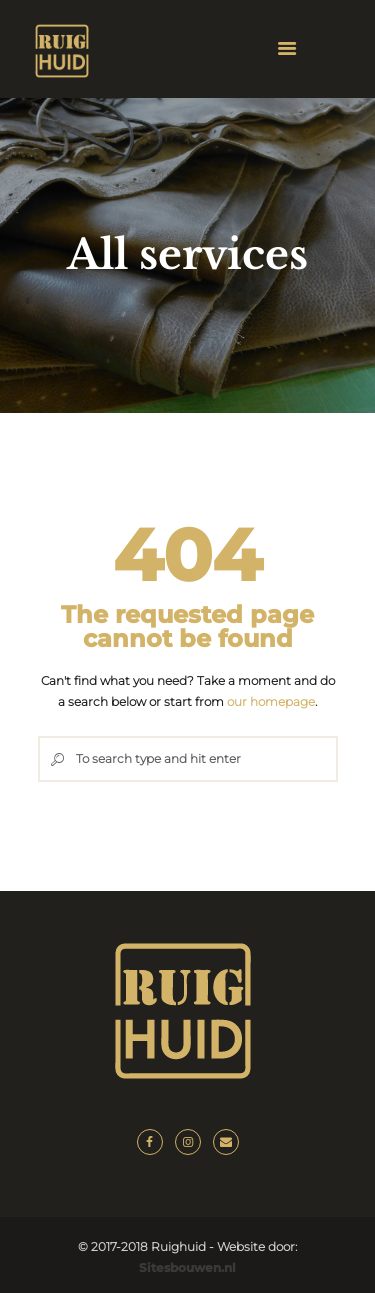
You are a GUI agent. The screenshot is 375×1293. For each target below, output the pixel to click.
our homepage (271, 701)
